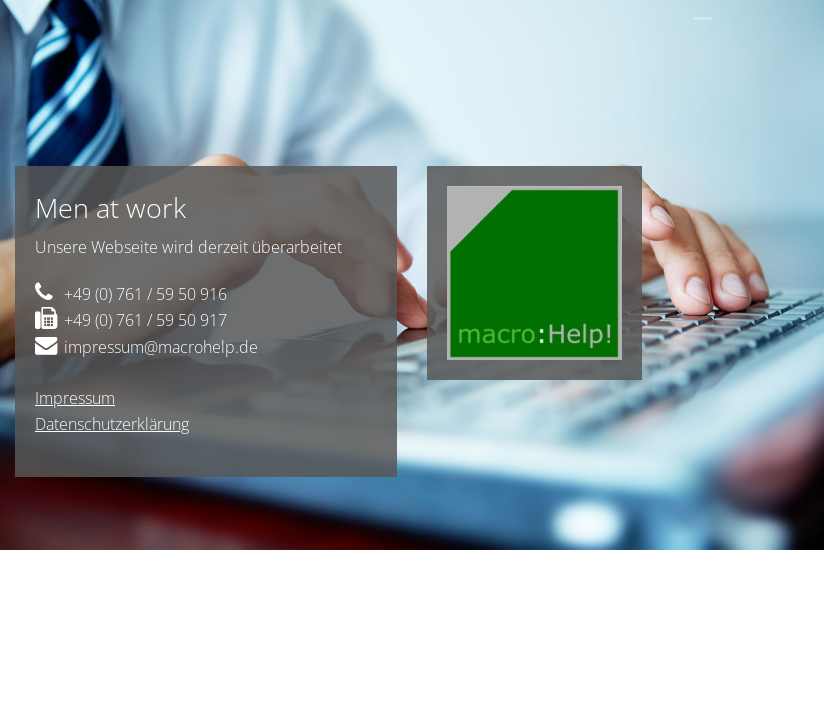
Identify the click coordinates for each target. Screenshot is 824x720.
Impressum (75, 398)
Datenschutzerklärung (112, 424)
